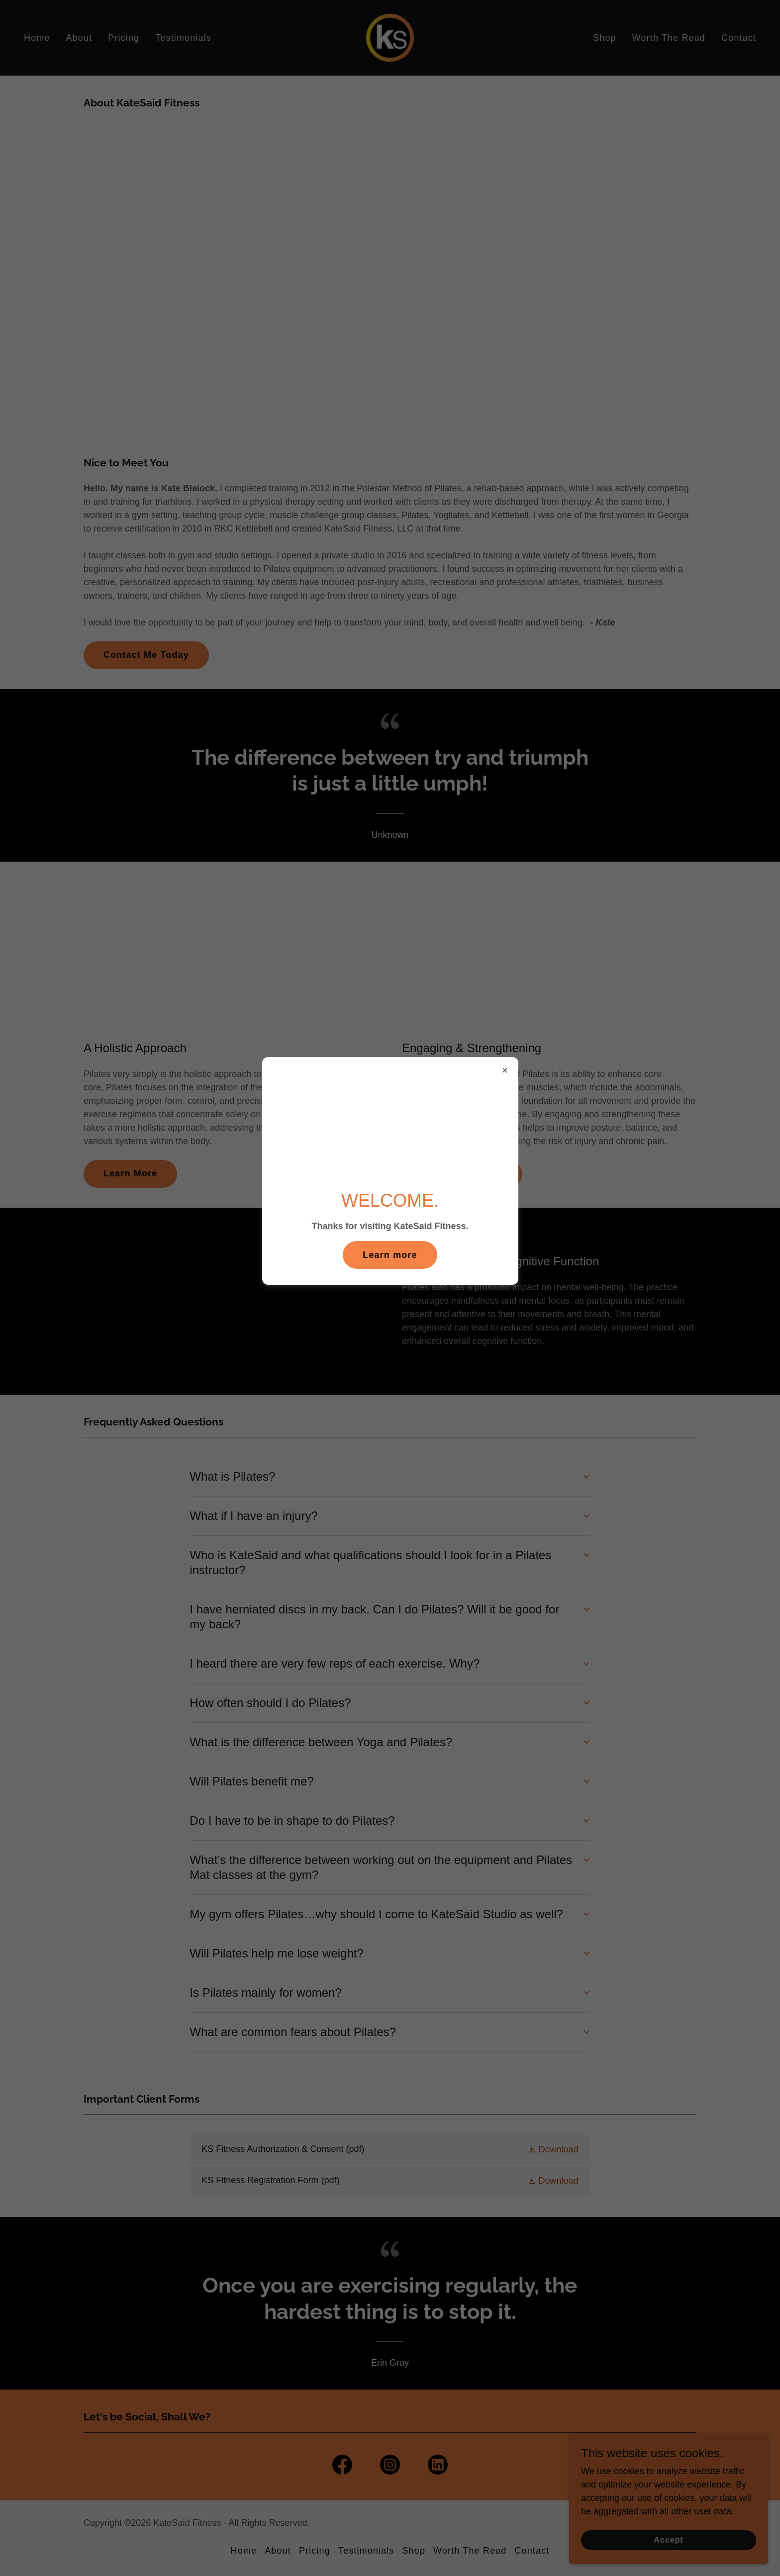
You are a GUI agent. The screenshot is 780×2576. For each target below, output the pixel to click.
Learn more (390, 1255)
